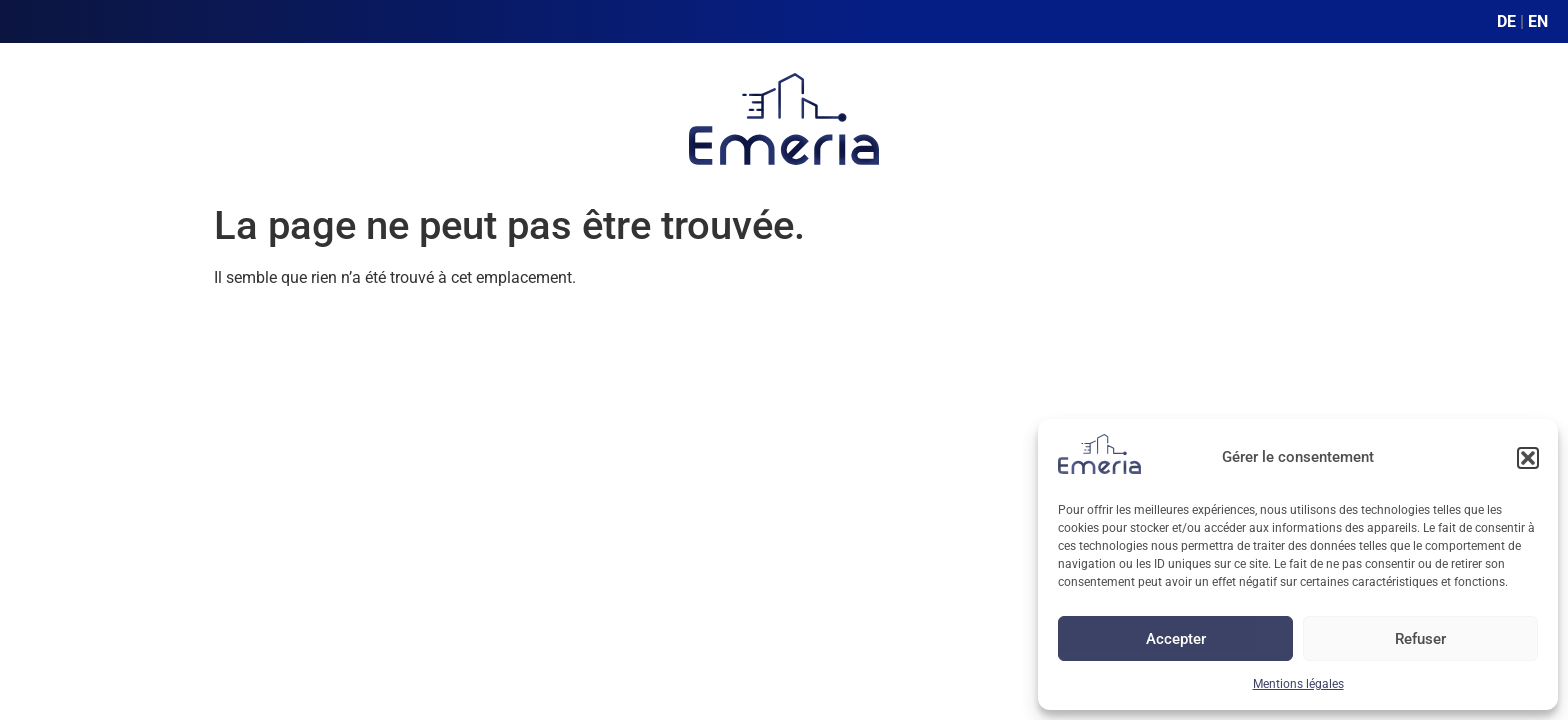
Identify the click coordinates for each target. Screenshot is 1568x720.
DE (1506, 21)
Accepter (1176, 639)
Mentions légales (1298, 684)
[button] (1528, 458)
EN (1538, 21)
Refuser (1420, 639)
